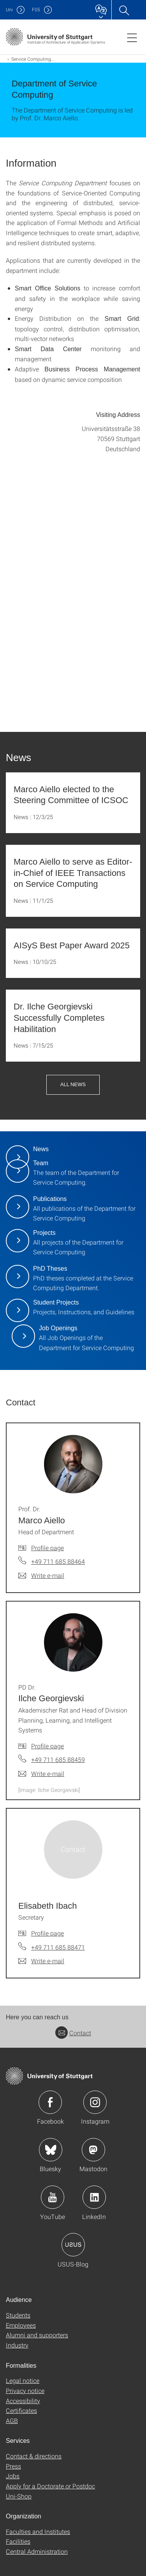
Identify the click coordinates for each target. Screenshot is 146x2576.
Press (13, 2466)
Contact (73, 2033)
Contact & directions (34, 2456)
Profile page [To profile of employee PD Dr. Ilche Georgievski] (47, 1746)
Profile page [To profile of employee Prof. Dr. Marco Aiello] (47, 1548)
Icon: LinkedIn (94, 2197)
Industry (17, 2345)
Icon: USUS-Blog (73, 2244)
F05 (36, 9)
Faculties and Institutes (38, 2531)
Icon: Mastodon (93, 2149)
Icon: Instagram (95, 2102)
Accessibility (23, 2401)
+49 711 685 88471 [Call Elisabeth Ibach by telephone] (58, 1947)
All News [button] (73, 1084)
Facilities (18, 2541)
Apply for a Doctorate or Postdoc (50, 2486)
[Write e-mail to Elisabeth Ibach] (41, 1961)
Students (18, 2315)
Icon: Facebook (50, 2102)
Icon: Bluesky (50, 2149)
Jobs (12, 2476)
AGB (12, 2420)
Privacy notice (25, 2390)
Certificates (21, 2410)
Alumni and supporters (37, 2335)
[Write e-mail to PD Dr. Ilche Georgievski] (41, 1774)
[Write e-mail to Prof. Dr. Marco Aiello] (41, 1575)
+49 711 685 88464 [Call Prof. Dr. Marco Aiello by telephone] (58, 1561)
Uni (9, 9)
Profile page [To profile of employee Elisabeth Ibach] (47, 1933)
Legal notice (22, 2380)
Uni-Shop (19, 2496)
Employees (21, 2325)
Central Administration (37, 2551)
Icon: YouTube (52, 2197)
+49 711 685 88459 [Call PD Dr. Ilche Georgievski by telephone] (58, 1759)
